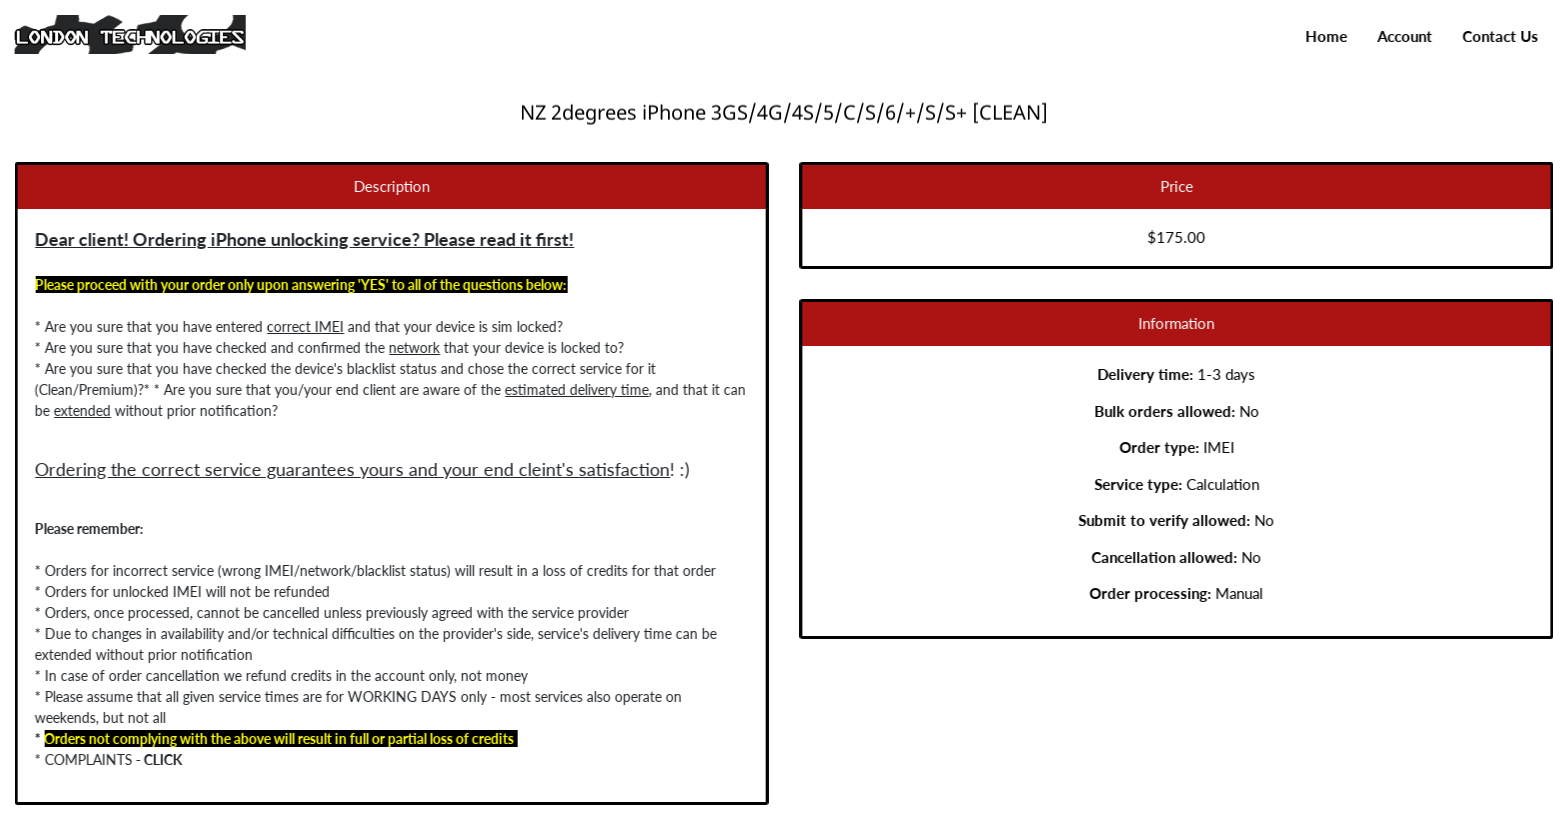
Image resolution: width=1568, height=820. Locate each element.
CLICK (156, 759)
